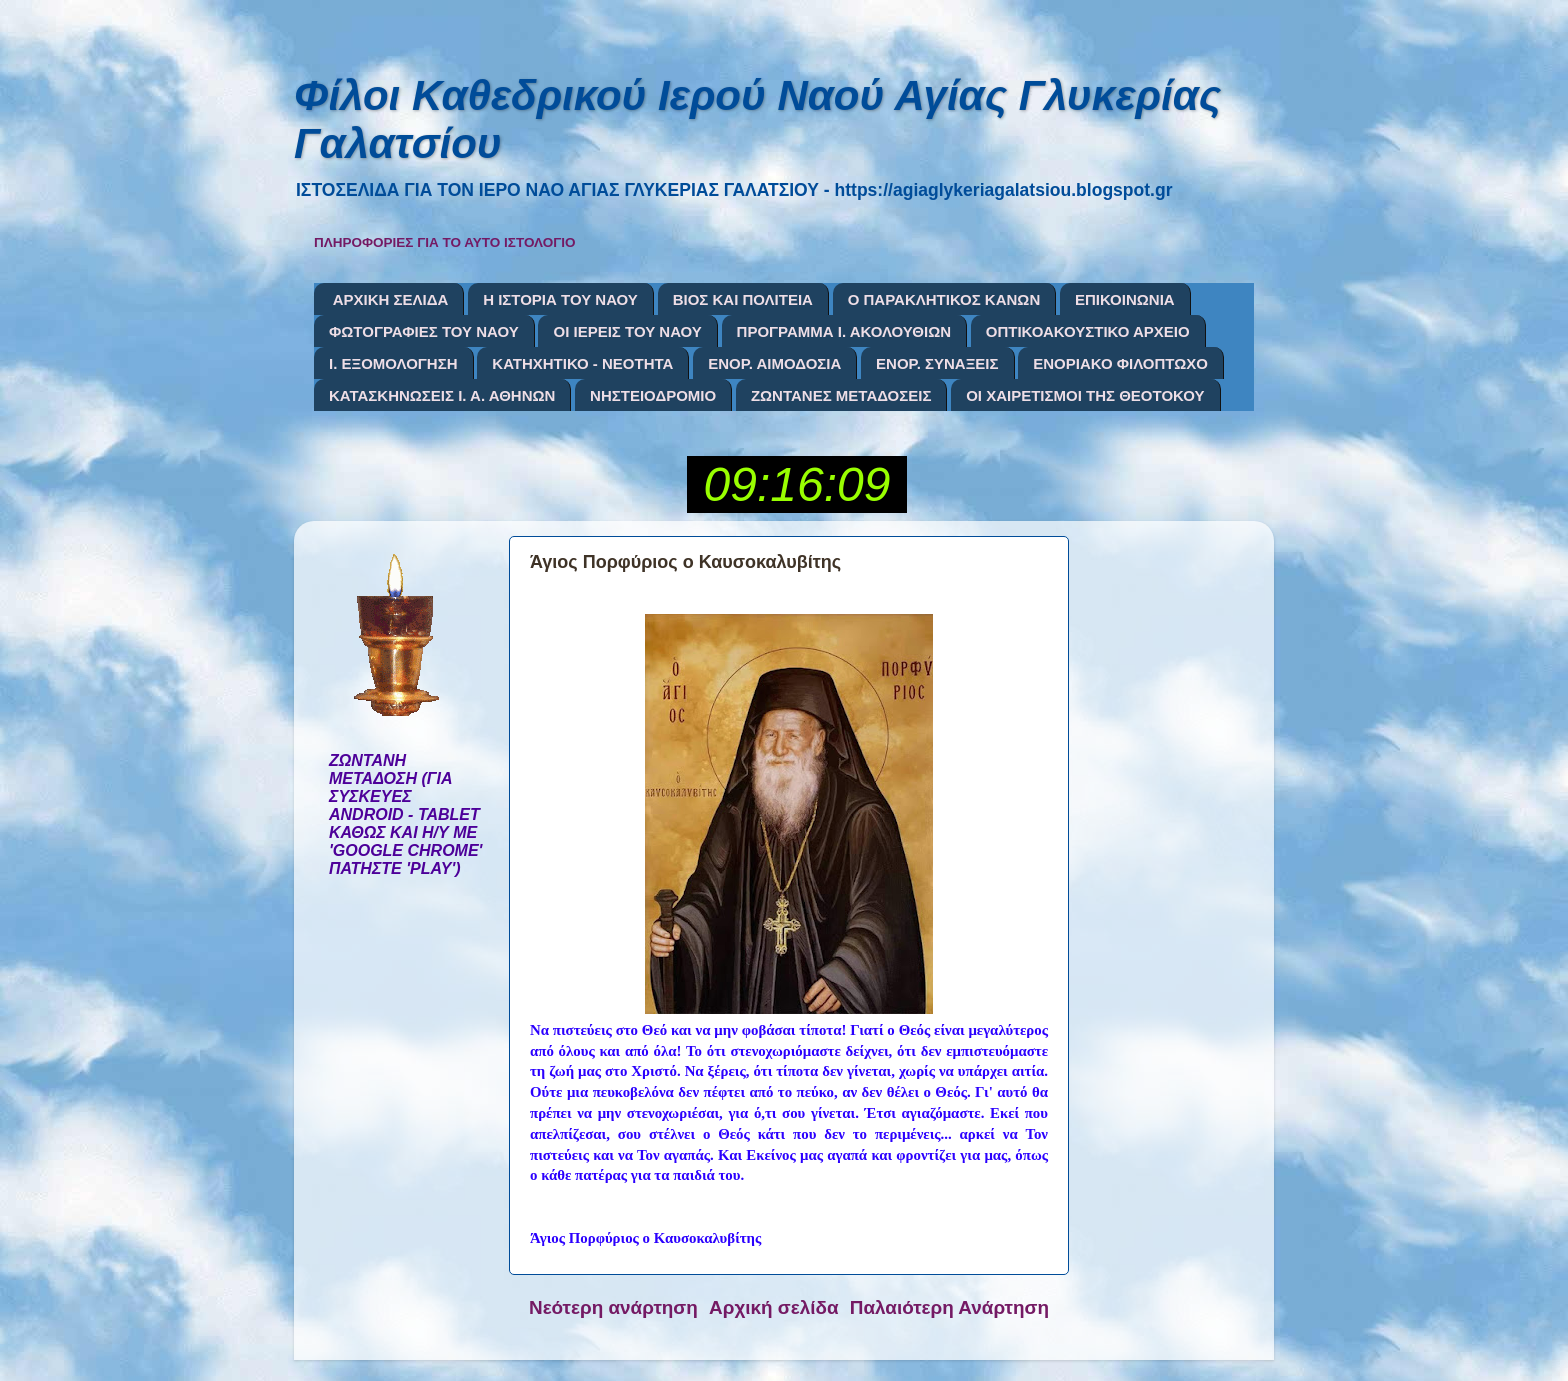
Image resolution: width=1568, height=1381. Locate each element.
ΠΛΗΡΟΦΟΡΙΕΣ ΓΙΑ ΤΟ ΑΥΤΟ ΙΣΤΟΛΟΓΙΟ (445, 242)
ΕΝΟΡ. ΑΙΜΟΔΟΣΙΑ (774, 363)
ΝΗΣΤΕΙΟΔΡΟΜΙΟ (653, 395)
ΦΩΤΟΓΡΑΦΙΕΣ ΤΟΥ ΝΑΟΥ (424, 331)
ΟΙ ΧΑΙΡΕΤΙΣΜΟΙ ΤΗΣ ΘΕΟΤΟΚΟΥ (1085, 395)
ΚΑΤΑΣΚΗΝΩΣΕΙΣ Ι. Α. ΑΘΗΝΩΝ (442, 395)
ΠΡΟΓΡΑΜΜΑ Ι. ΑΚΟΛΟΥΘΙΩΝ (844, 331)
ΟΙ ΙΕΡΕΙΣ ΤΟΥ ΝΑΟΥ (627, 331)
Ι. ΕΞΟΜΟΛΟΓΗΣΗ (393, 363)
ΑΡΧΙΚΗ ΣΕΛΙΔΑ (391, 299)
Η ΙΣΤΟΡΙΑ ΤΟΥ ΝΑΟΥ (560, 299)
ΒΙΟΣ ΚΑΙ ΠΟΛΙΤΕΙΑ (743, 299)
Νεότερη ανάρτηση (613, 1307)
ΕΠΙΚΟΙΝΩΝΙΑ (1125, 299)
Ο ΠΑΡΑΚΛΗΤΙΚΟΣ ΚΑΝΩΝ (944, 299)
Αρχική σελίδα (774, 1307)
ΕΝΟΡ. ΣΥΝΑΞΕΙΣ (937, 363)
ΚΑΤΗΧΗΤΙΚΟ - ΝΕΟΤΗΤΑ (582, 363)
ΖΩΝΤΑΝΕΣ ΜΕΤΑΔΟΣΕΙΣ (841, 395)
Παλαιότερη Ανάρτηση (949, 1307)
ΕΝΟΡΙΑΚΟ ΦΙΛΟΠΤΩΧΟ (1120, 363)
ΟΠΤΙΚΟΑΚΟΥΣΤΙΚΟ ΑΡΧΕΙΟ (1088, 331)
